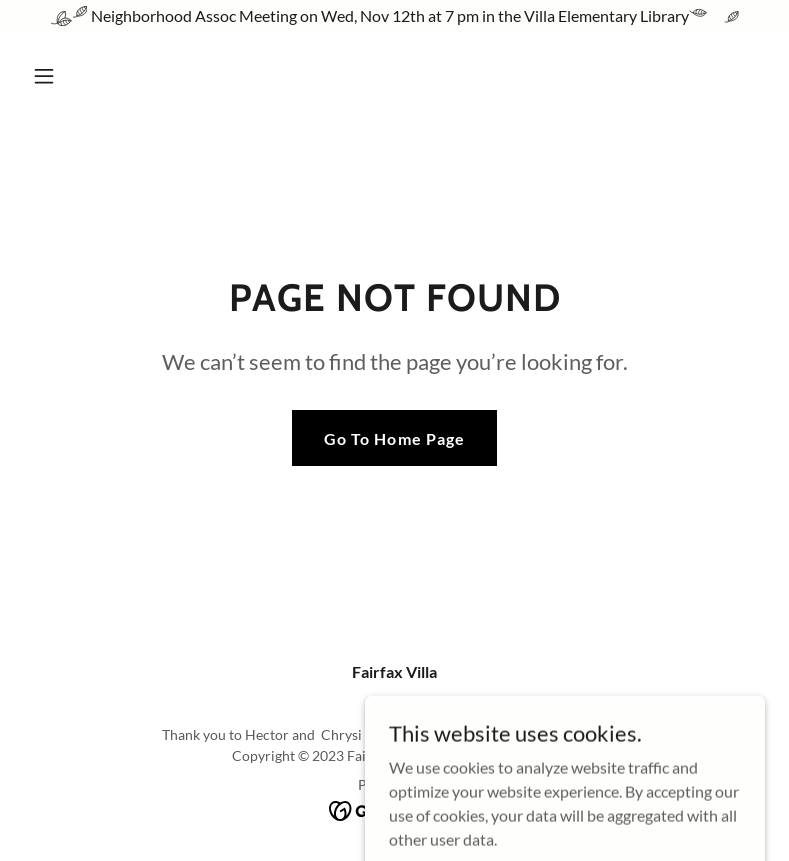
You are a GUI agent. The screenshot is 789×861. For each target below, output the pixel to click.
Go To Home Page (394, 438)
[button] (109, 76)
